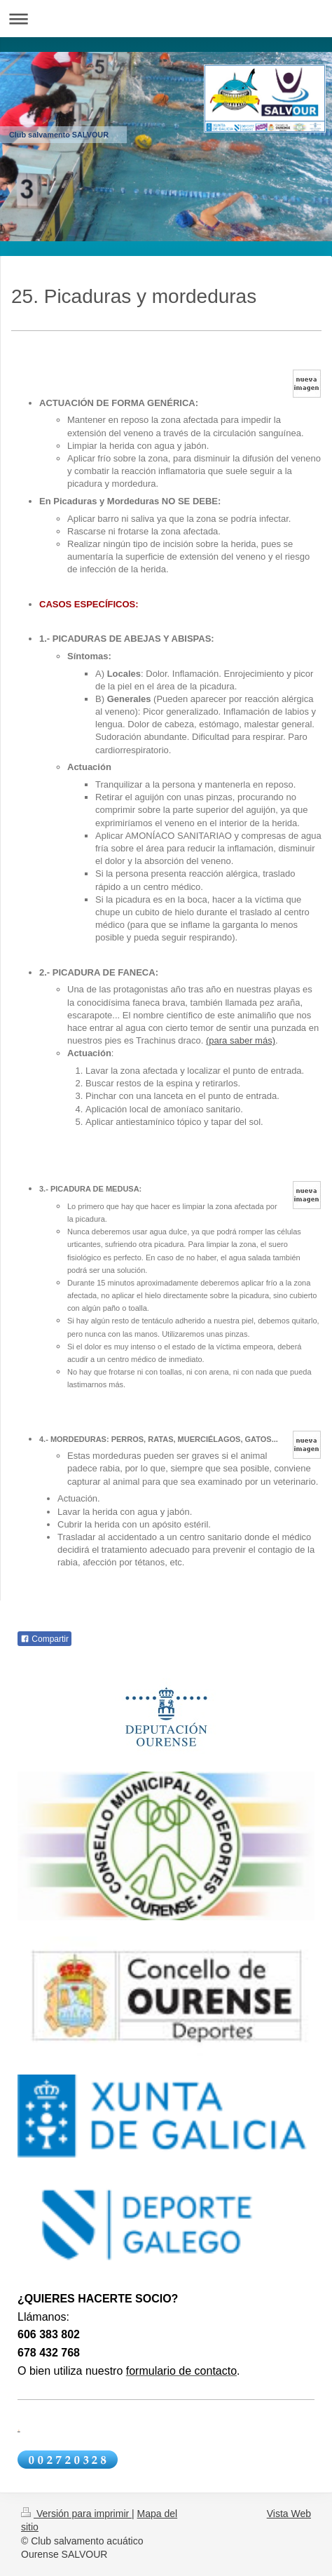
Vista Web (289, 2513)
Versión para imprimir (76, 2513)
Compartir (44, 1639)
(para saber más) (240, 1040)
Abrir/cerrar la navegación (166, 19)
